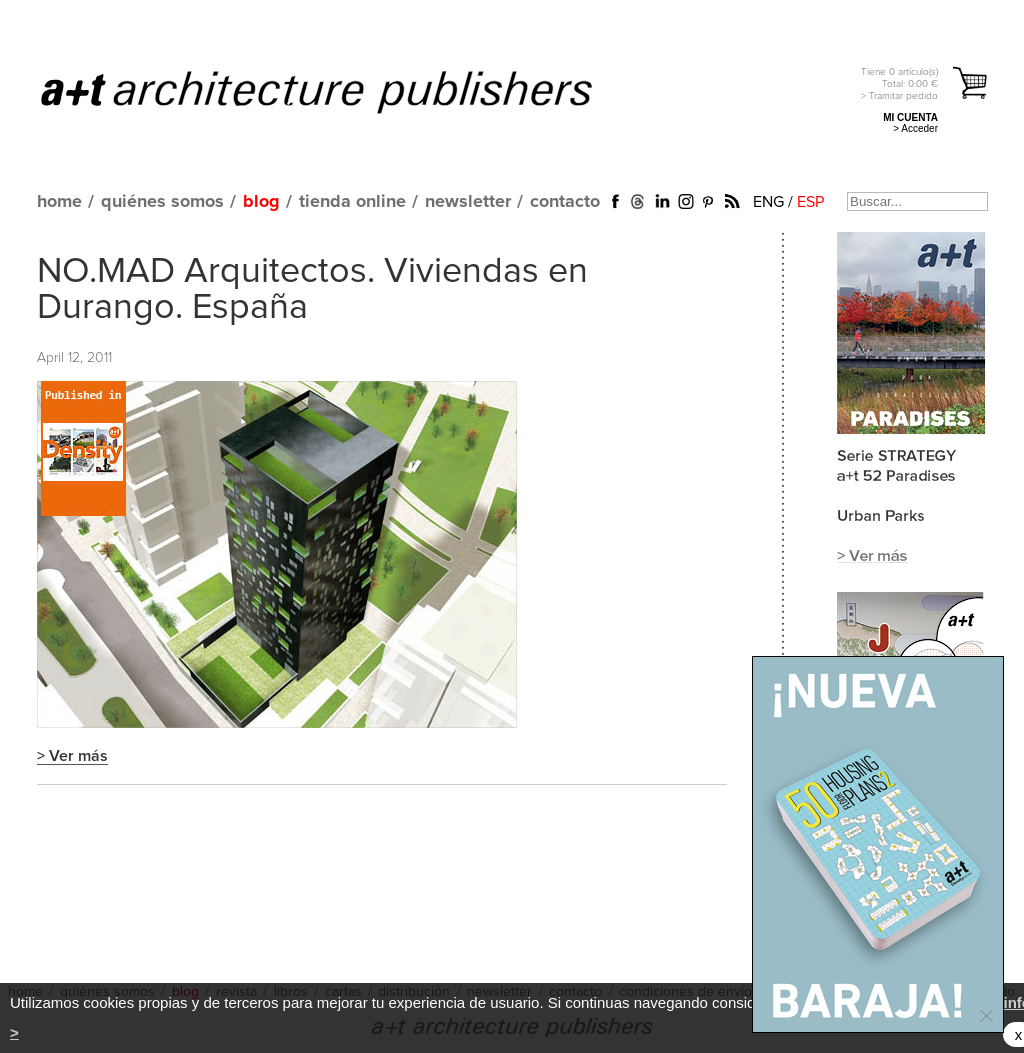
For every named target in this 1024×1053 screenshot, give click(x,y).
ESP (810, 202)
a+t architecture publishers (341, 91)
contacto (565, 202)
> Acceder (915, 128)
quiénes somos (162, 202)
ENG (768, 202)
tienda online (352, 202)
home (59, 202)
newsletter (468, 202)
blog (261, 202)
